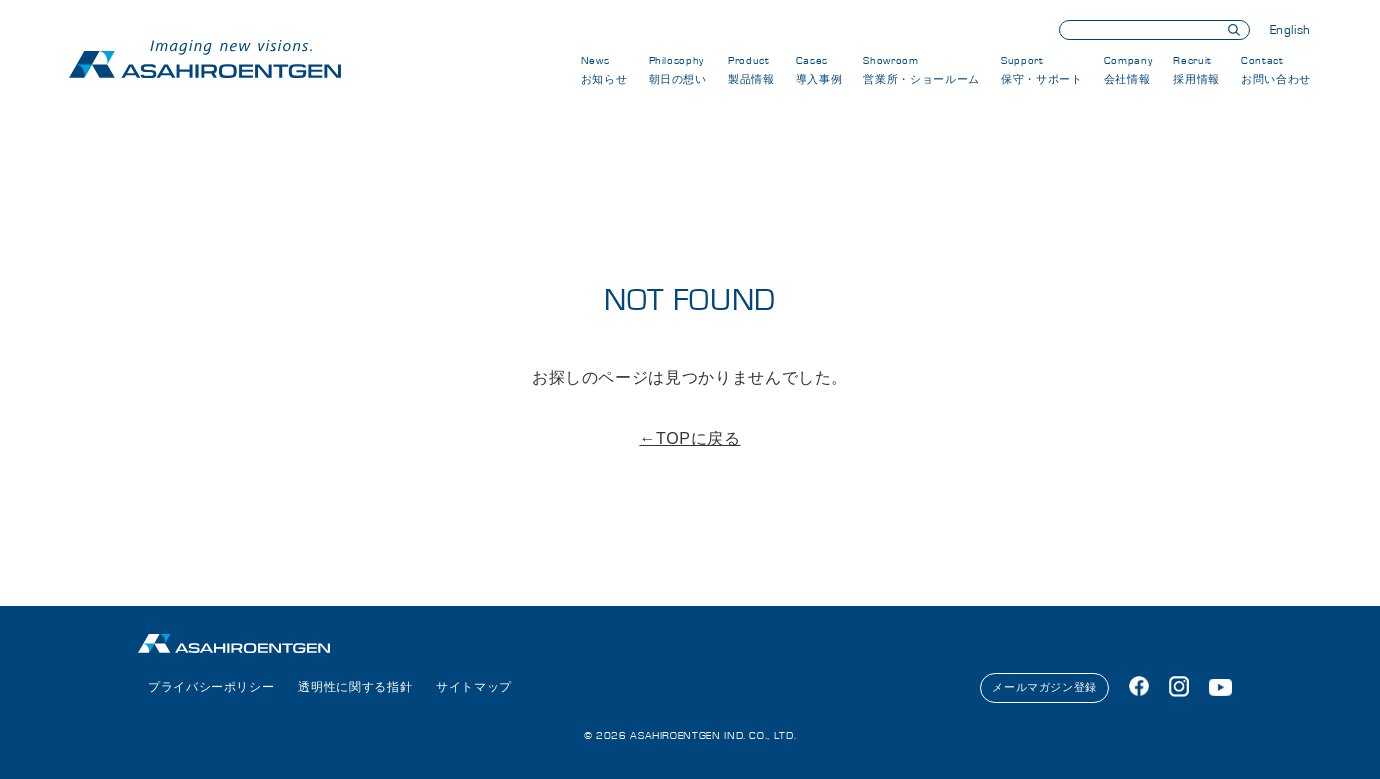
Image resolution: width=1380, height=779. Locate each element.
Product (751, 70)
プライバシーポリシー (211, 687)
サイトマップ (474, 687)
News (604, 70)
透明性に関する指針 (355, 687)
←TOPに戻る (689, 438)
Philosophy (678, 70)
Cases (819, 70)
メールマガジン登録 (1044, 687)
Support (1041, 70)
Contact (1276, 70)
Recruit (1196, 70)
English (1290, 30)
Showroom (921, 70)
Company (1128, 70)
